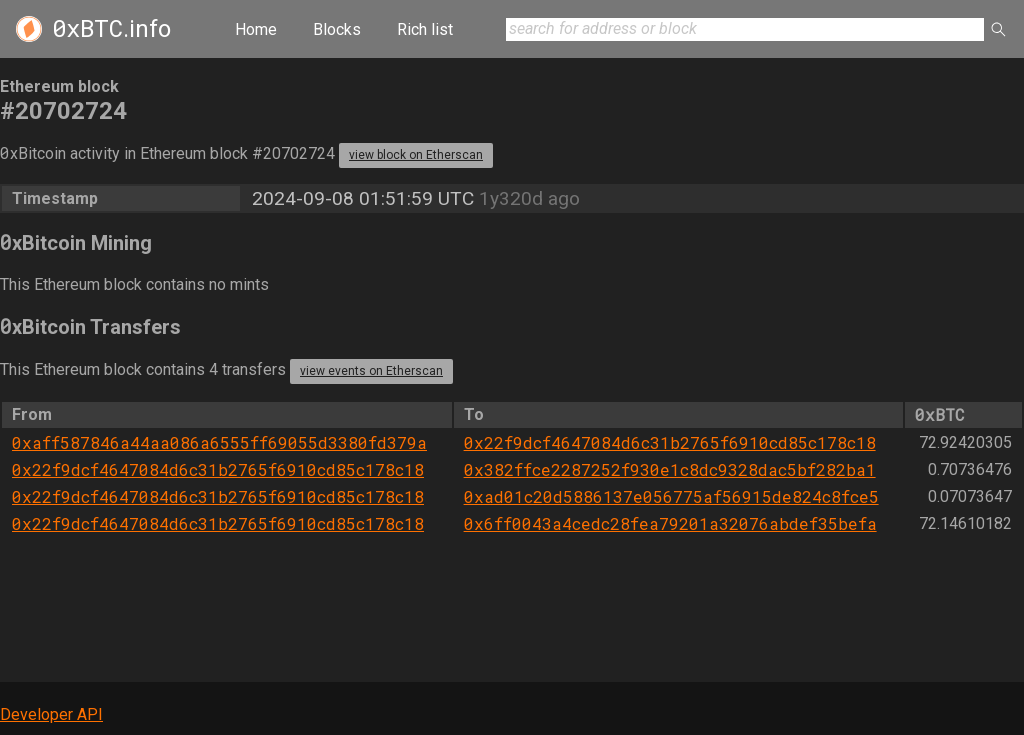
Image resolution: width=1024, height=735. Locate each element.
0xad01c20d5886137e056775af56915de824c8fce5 (671, 496)
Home (256, 29)
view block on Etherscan (416, 155)
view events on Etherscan (371, 371)
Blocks (337, 29)
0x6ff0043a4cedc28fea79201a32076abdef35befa (670, 523)
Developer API (51, 714)
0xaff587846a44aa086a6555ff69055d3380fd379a (219, 442)
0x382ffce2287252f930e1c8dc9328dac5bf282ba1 (670, 469)
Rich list (425, 29)
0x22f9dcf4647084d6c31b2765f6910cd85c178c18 (670, 442)
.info (111, 29)
